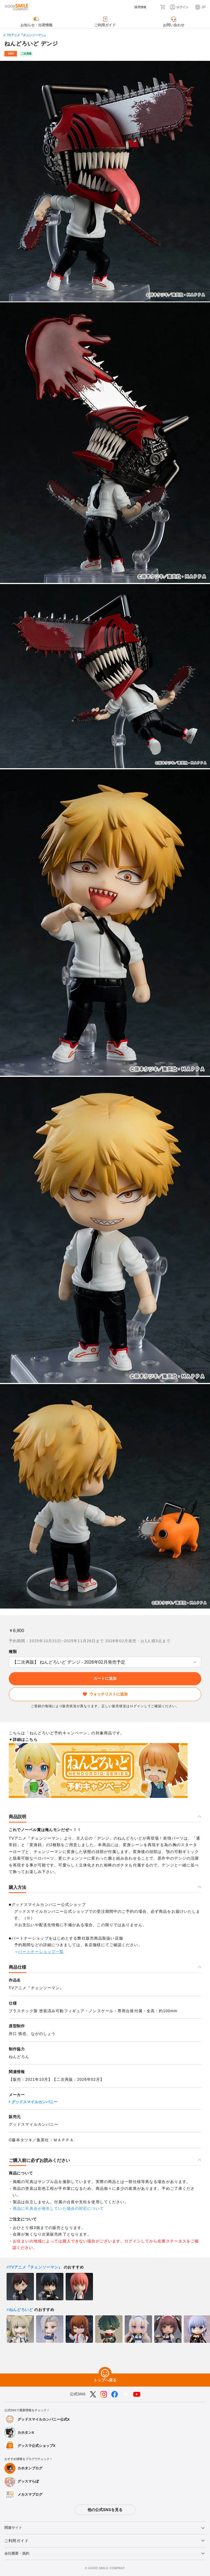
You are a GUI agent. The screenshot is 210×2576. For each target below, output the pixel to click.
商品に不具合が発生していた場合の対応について (58, 2208)
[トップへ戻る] (105, 2373)
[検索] (153, 7)
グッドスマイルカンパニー (34, 2102)
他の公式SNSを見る (105, 2509)
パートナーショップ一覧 (41, 1951)
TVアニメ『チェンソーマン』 (27, 35)
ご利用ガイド (16, 2540)
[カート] (162, 7)
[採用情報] (136, 7)
